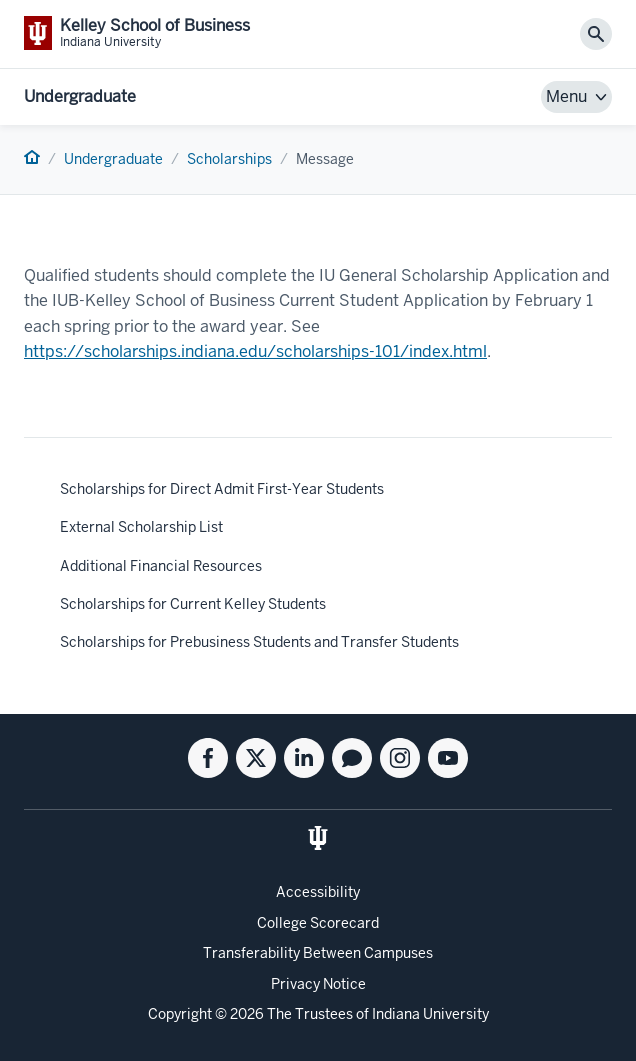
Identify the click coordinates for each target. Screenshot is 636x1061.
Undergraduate (80, 96)
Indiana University (430, 1014)
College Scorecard (318, 923)
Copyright (180, 1014)
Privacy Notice (318, 984)
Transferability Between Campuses (318, 953)
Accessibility (318, 892)
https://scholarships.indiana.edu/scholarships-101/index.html (255, 351)
